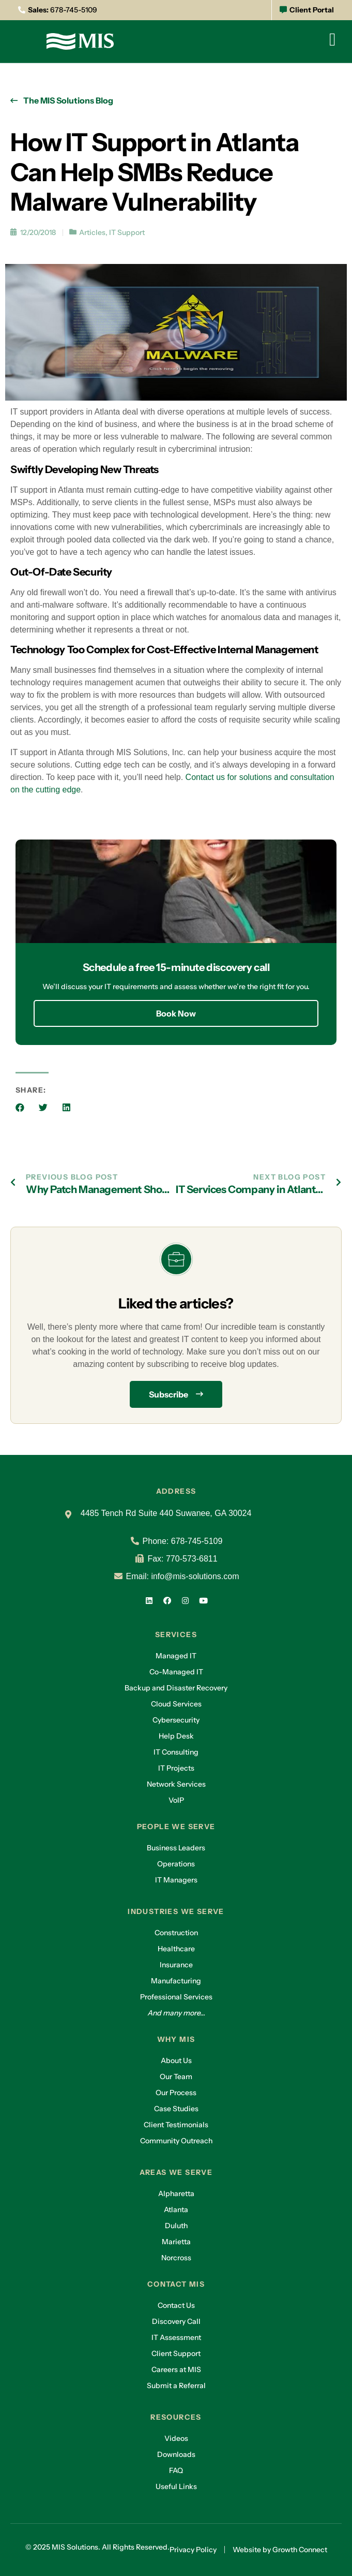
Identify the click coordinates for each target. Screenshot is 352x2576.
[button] (20, 1107)
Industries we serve (176, 1911)
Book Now (176, 1013)
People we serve (176, 1826)
